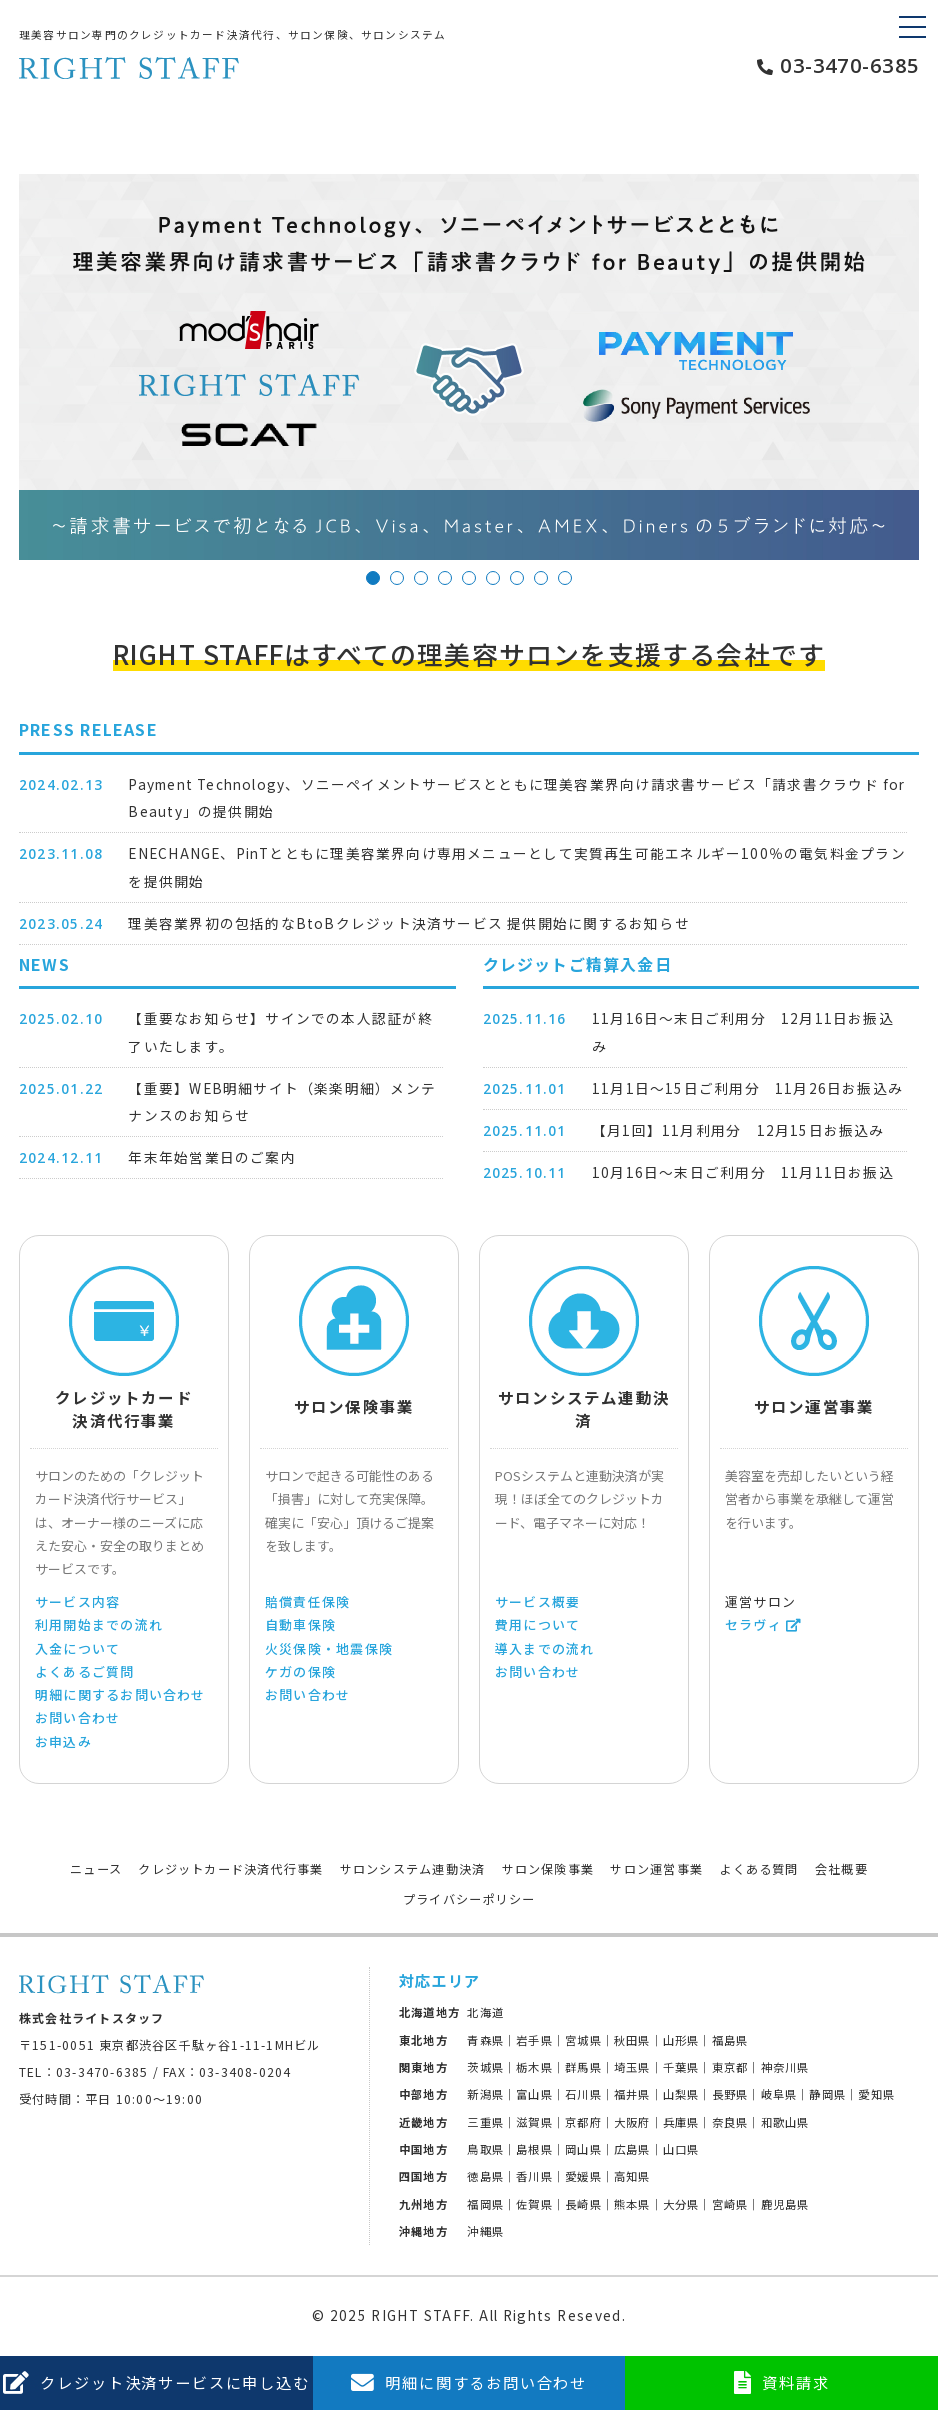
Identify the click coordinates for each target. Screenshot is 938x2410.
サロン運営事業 (656, 1869)
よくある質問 (758, 1869)
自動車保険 (300, 1624)
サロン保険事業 (548, 1869)
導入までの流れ (545, 1648)
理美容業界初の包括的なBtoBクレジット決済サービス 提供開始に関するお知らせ (408, 923)
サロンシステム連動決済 (412, 1869)
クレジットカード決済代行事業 (230, 1869)
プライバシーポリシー (469, 1899)
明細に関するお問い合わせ (120, 1694)
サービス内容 (77, 1601)
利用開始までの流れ (99, 1624)
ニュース (96, 1869)
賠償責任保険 (307, 1601)
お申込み (63, 1741)
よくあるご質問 (85, 1671)
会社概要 (841, 1869)
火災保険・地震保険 (329, 1648)
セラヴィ (753, 1624)
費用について (537, 1624)
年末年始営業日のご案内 (211, 1157)
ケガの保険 (300, 1671)
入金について (77, 1648)
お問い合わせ (77, 1717)
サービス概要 (537, 1601)
